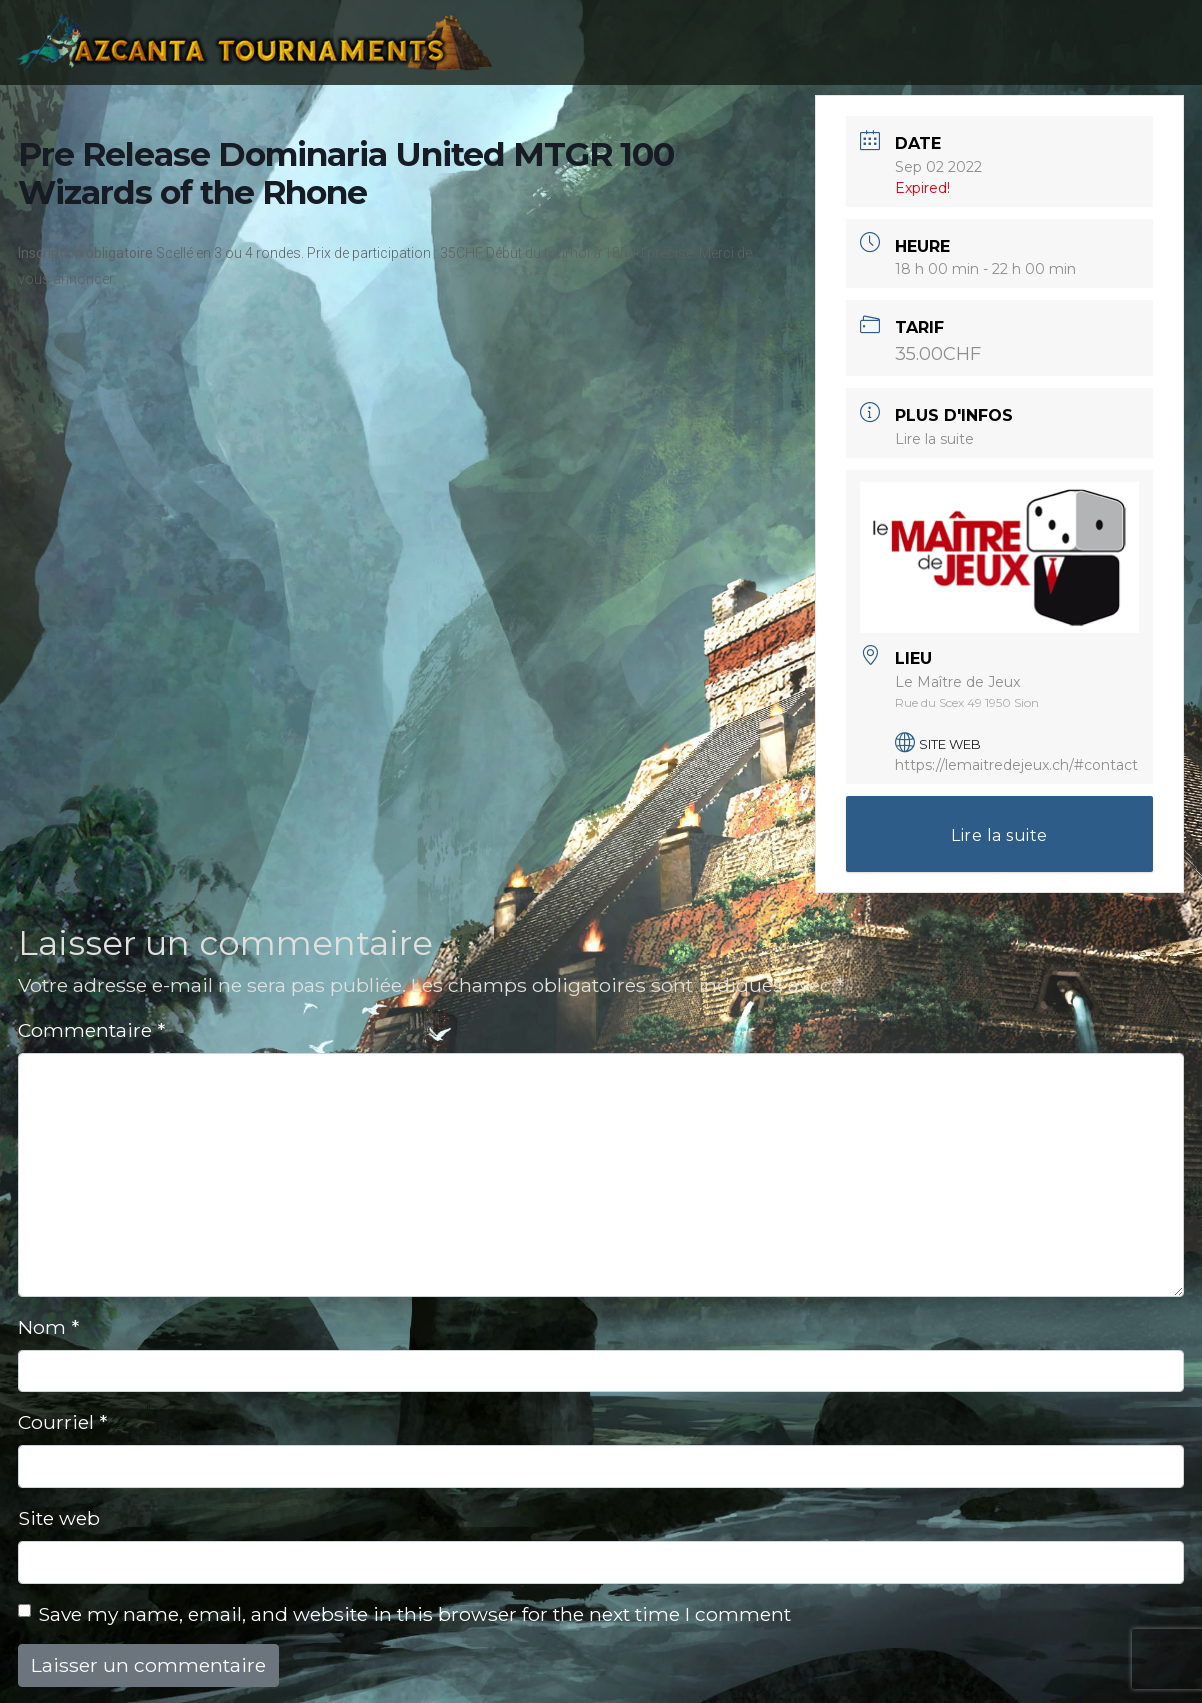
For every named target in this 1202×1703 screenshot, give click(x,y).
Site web (59, 1518)
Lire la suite (934, 439)
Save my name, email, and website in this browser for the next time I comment (414, 1614)
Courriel (62, 1422)
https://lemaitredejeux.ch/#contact (1016, 765)
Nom (48, 1327)
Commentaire (91, 1030)
